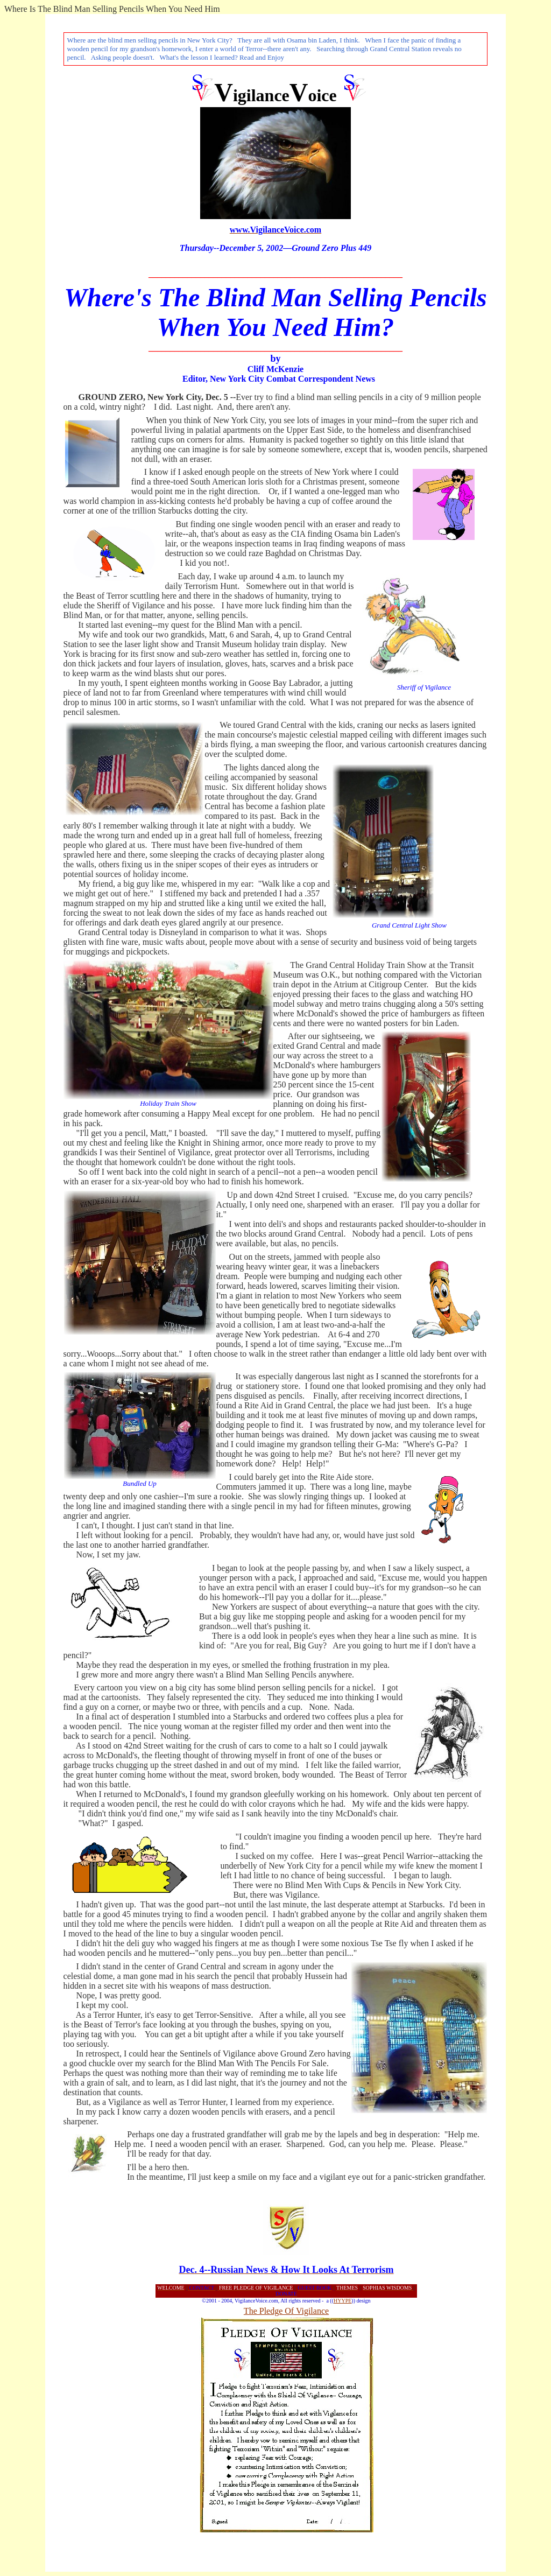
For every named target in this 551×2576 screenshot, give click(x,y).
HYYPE (342, 2301)
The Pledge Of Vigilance (286, 2310)
